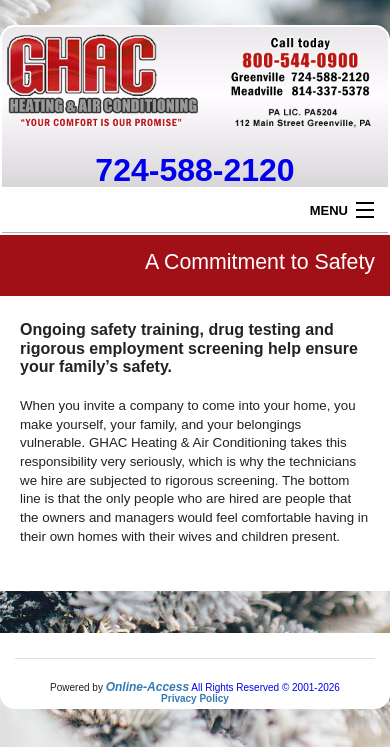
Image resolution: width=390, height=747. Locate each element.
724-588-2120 (194, 170)
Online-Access (147, 687)
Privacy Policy (195, 698)
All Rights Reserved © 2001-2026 (265, 687)
